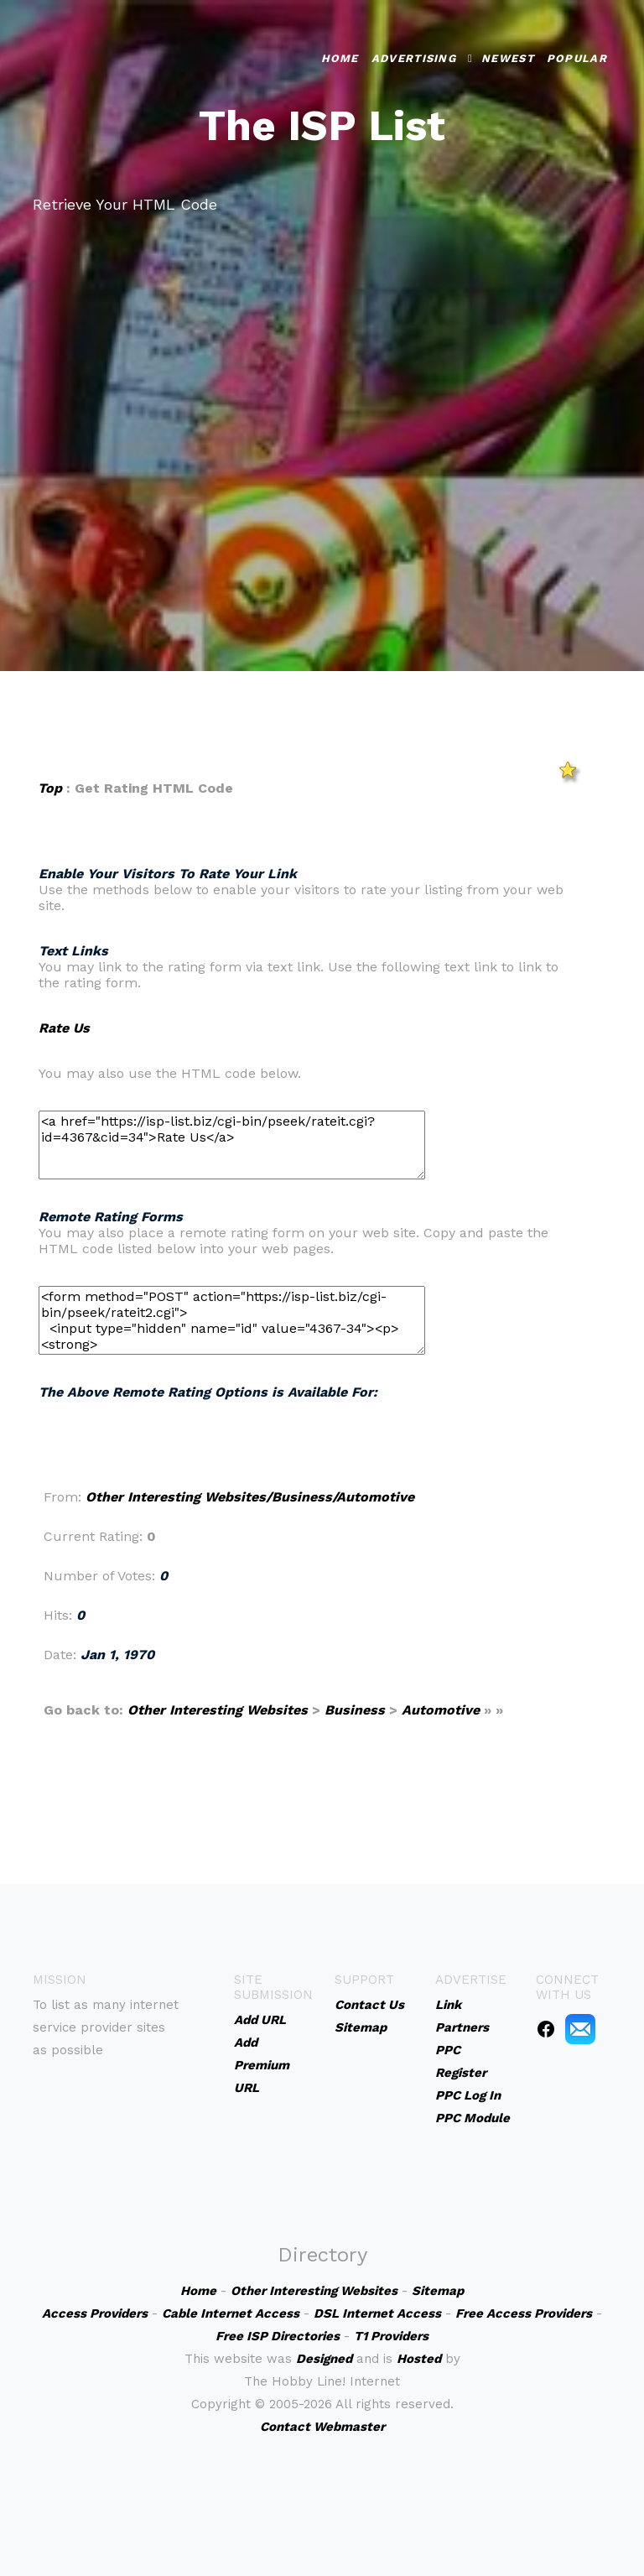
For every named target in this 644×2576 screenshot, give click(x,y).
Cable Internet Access (230, 2313)
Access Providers (95, 2313)
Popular (577, 58)
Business (355, 1710)
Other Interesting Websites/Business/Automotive (250, 1497)
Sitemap (361, 2027)
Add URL (260, 2019)
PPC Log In (468, 2095)
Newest (507, 58)
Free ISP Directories (278, 2336)
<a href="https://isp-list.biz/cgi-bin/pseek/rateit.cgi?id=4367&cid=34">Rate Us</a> (232, 1145)
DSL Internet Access (377, 2313)
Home (340, 58)
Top (50, 788)
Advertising (413, 58)
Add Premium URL (261, 2065)
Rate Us (64, 1028)
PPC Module (472, 2118)
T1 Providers (391, 2336)
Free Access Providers (523, 2313)
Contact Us (369, 2004)
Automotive (441, 1710)
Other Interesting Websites (217, 1710)
